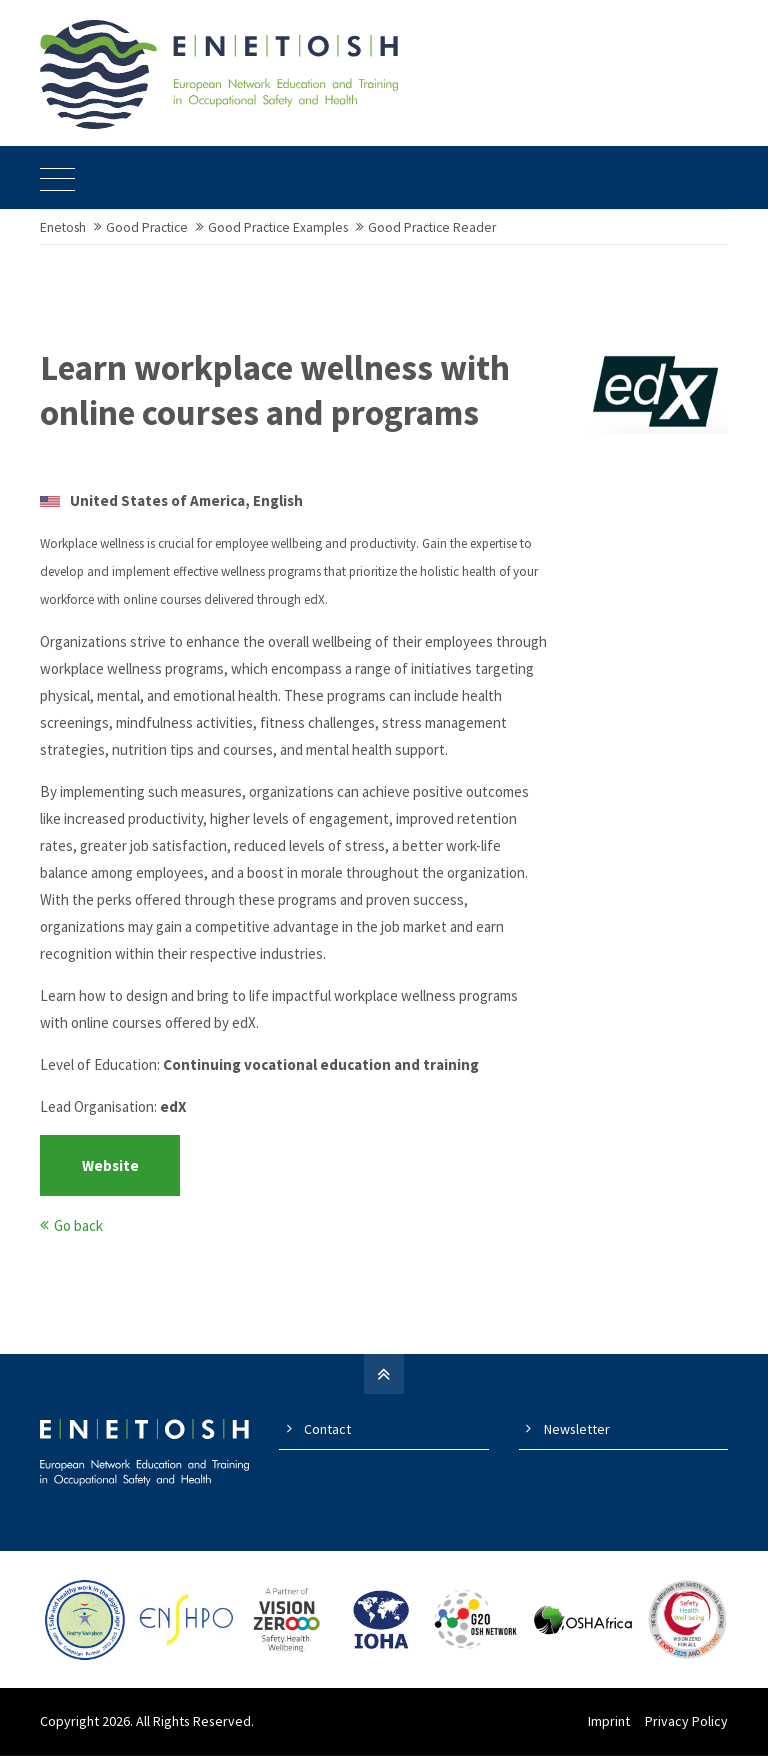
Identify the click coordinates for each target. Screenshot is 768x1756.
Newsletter (577, 1430)
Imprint (609, 1722)
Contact (327, 1430)
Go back (78, 1226)
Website (110, 1166)
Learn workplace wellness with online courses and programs (275, 392)
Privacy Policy (686, 1722)
